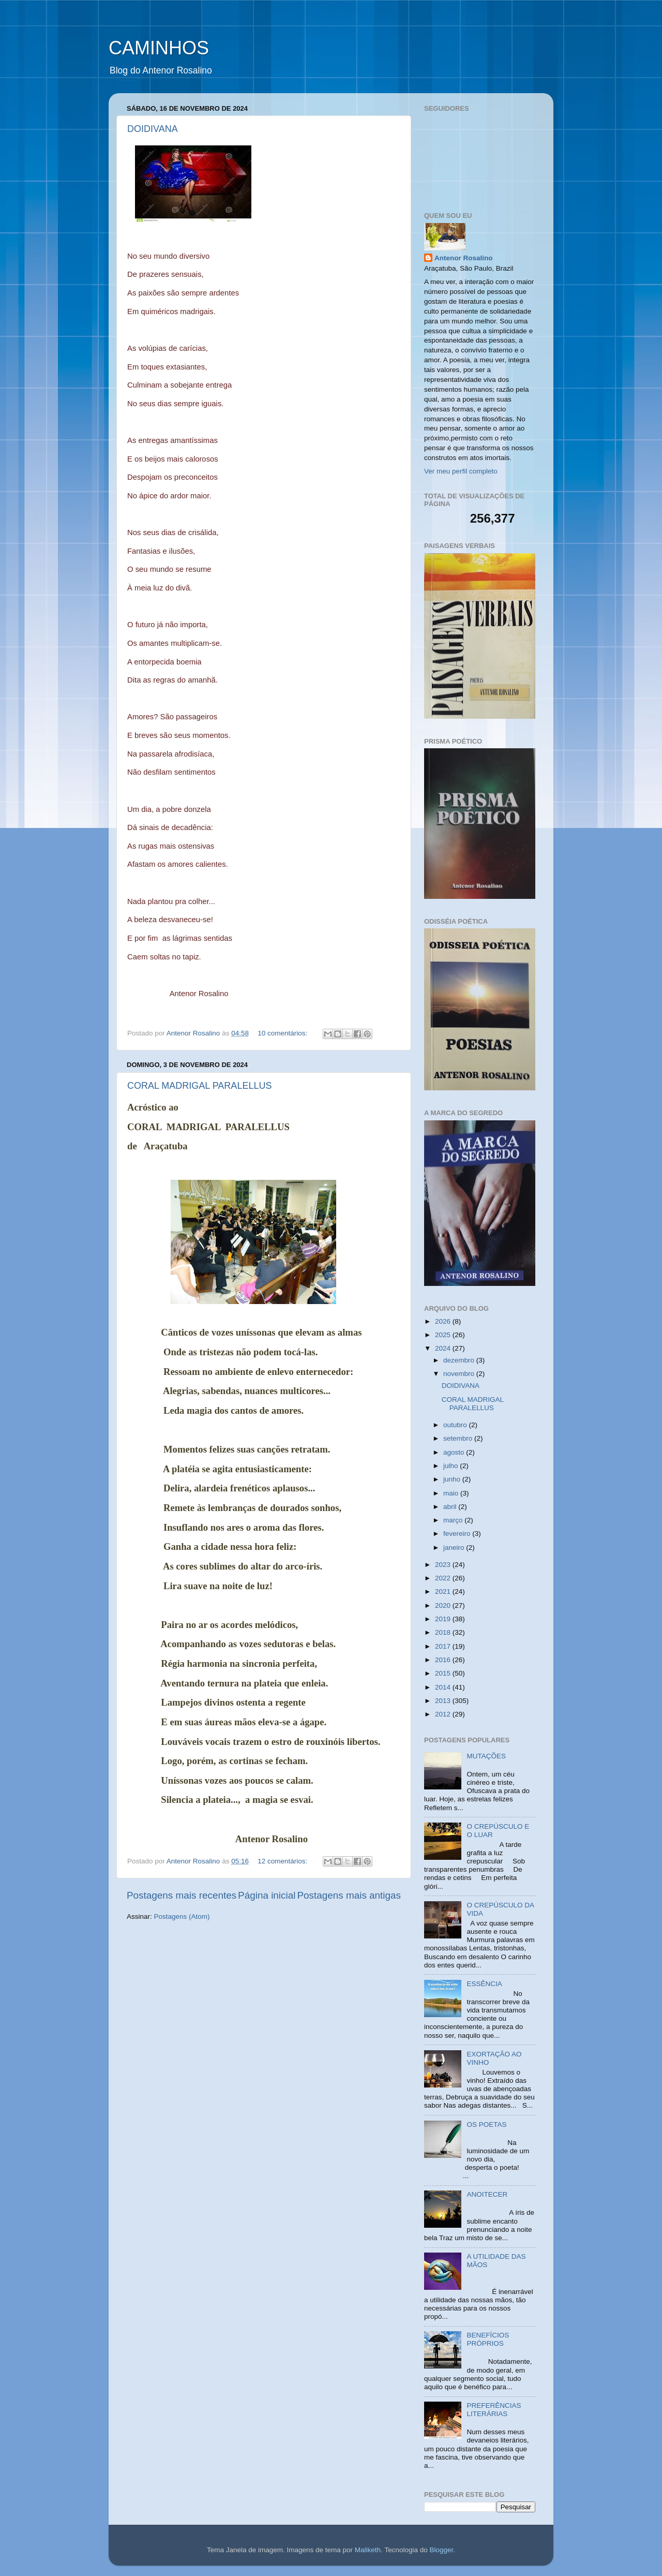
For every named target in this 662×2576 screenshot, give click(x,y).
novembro (459, 1374)
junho (452, 1479)
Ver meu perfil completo (461, 471)
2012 (444, 1714)
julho (451, 1466)
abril (450, 1507)
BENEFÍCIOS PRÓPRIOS (488, 2339)
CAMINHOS (159, 47)
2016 (444, 1660)
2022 (444, 1578)
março (453, 1520)
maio (451, 1493)
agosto (454, 1452)
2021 (444, 1591)
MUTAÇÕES (486, 1756)
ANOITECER (487, 2194)
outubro (456, 1425)
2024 (444, 1348)
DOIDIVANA (152, 129)
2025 (444, 1335)
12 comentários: (283, 1861)
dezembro (459, 1360)
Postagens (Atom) (182, 1916)
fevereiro (457, 1533)
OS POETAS (486, 2124)
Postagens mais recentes (181, 1895)
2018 (444, 1632)
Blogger (441, 2550)
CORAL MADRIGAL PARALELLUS (199, 1085)
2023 (444, 1564)
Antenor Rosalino (463, 258)
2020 (444, 1605)
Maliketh (368, 2550)
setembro (458, 1438)
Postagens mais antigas (349, 1895)
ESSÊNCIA (484, 1984)
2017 (444, 1646)
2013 (444, 1701)
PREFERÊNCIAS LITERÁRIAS (494, 2410)
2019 (444, 1619)
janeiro (454, 1547)
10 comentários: (283, 1033)
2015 (444, 1673)
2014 (444, 1687)
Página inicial (266, 1895)
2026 (444, 1321)
